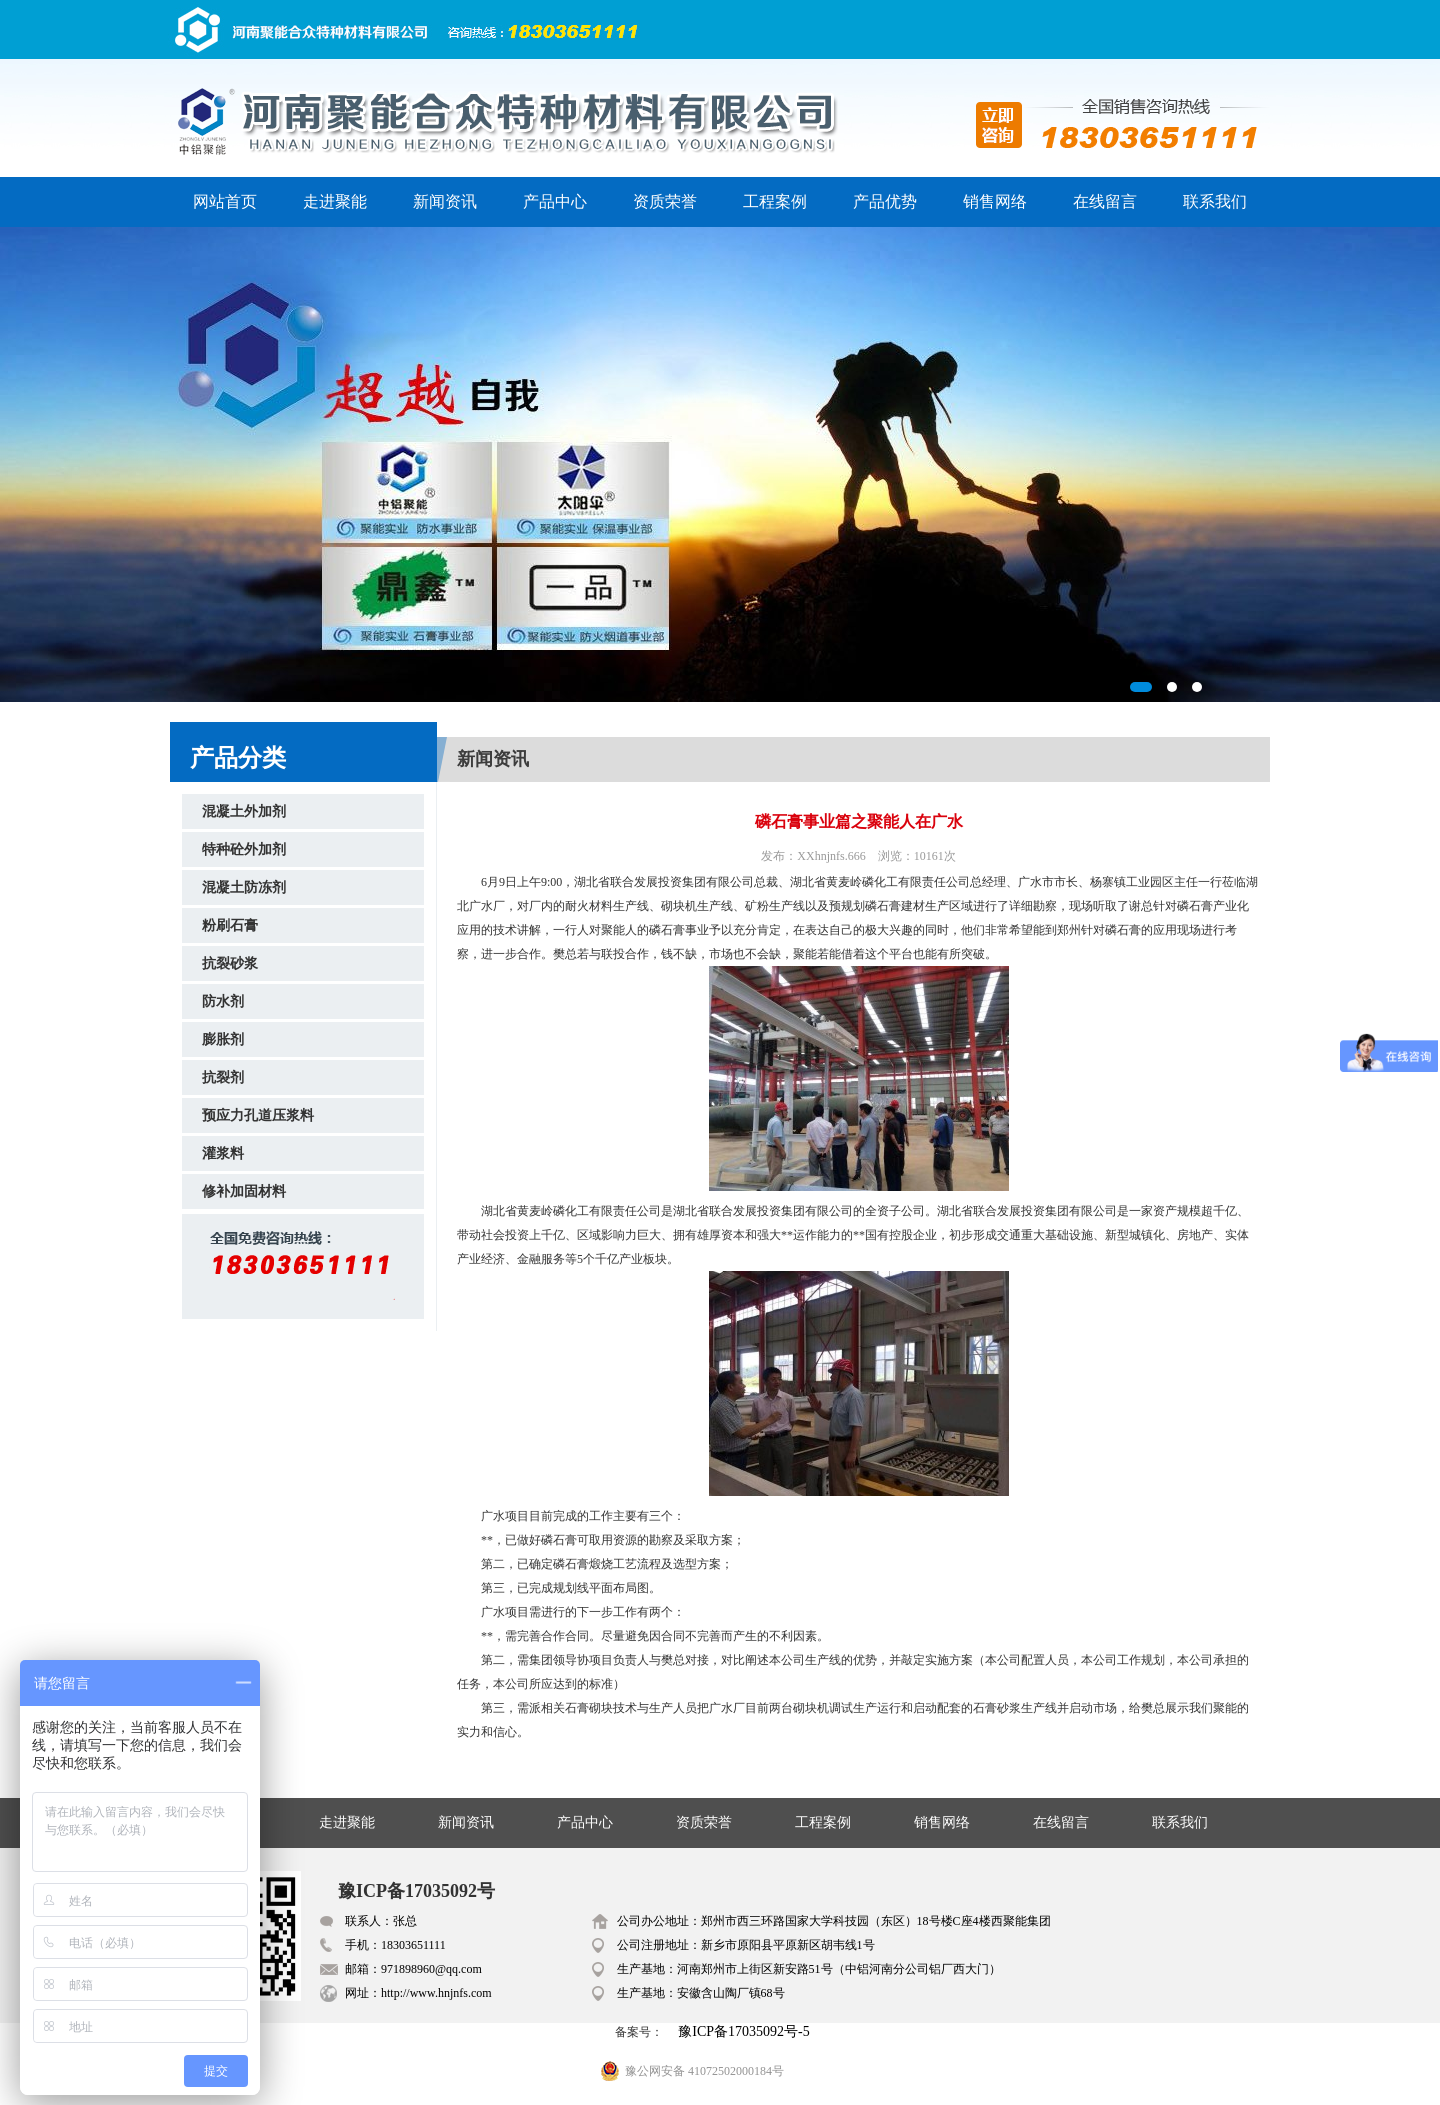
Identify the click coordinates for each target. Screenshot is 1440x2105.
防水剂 (223, 1001)
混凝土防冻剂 (244, 887)
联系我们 (1215, 201)
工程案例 (775, 201)
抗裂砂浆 (230, 963)
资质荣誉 (665, 201)
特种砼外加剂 (244, 849)
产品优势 (885, 201)
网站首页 (225, 201)
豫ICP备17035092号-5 (743, 2031)
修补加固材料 (244, 1191)
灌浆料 (223, 1153)
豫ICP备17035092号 (416, 1891)
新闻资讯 (445, 201)
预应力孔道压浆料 (258, 1115)
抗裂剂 (223, 1077)
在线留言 (1105, 201)
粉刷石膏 (230, 925)
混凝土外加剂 (244, 811)
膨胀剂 (223, 1039)
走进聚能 (335, 201)
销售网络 (995, 201)
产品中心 (555, 201)
